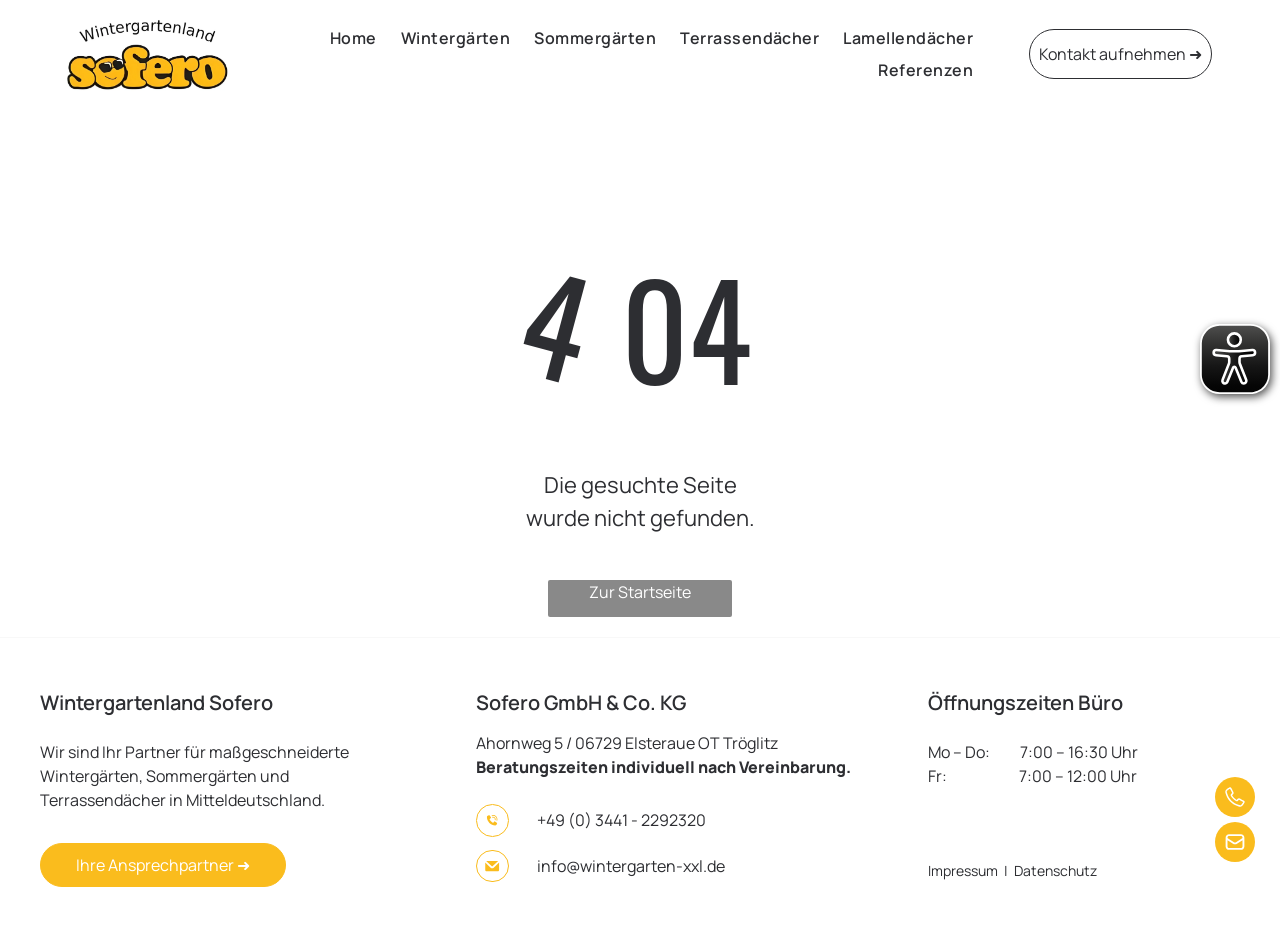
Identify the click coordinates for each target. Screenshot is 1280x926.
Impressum (963, 870)
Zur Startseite (640, 592)
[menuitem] (353, 38)
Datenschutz (1055, 870)
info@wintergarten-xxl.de (631, 866)
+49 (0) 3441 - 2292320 (621, 820)
